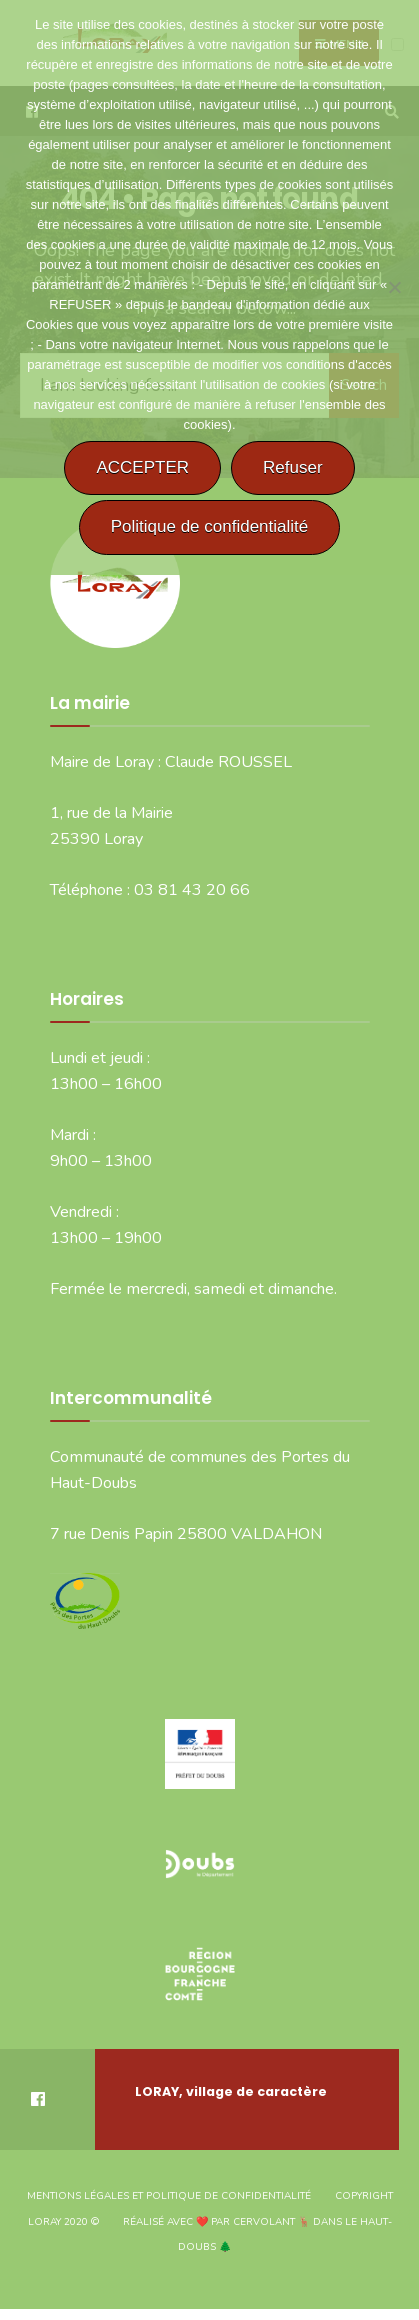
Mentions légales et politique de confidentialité (169, 2196)
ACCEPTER (142, 467)
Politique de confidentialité (210, 526)
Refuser (293, 467)
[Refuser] (394, 287)
